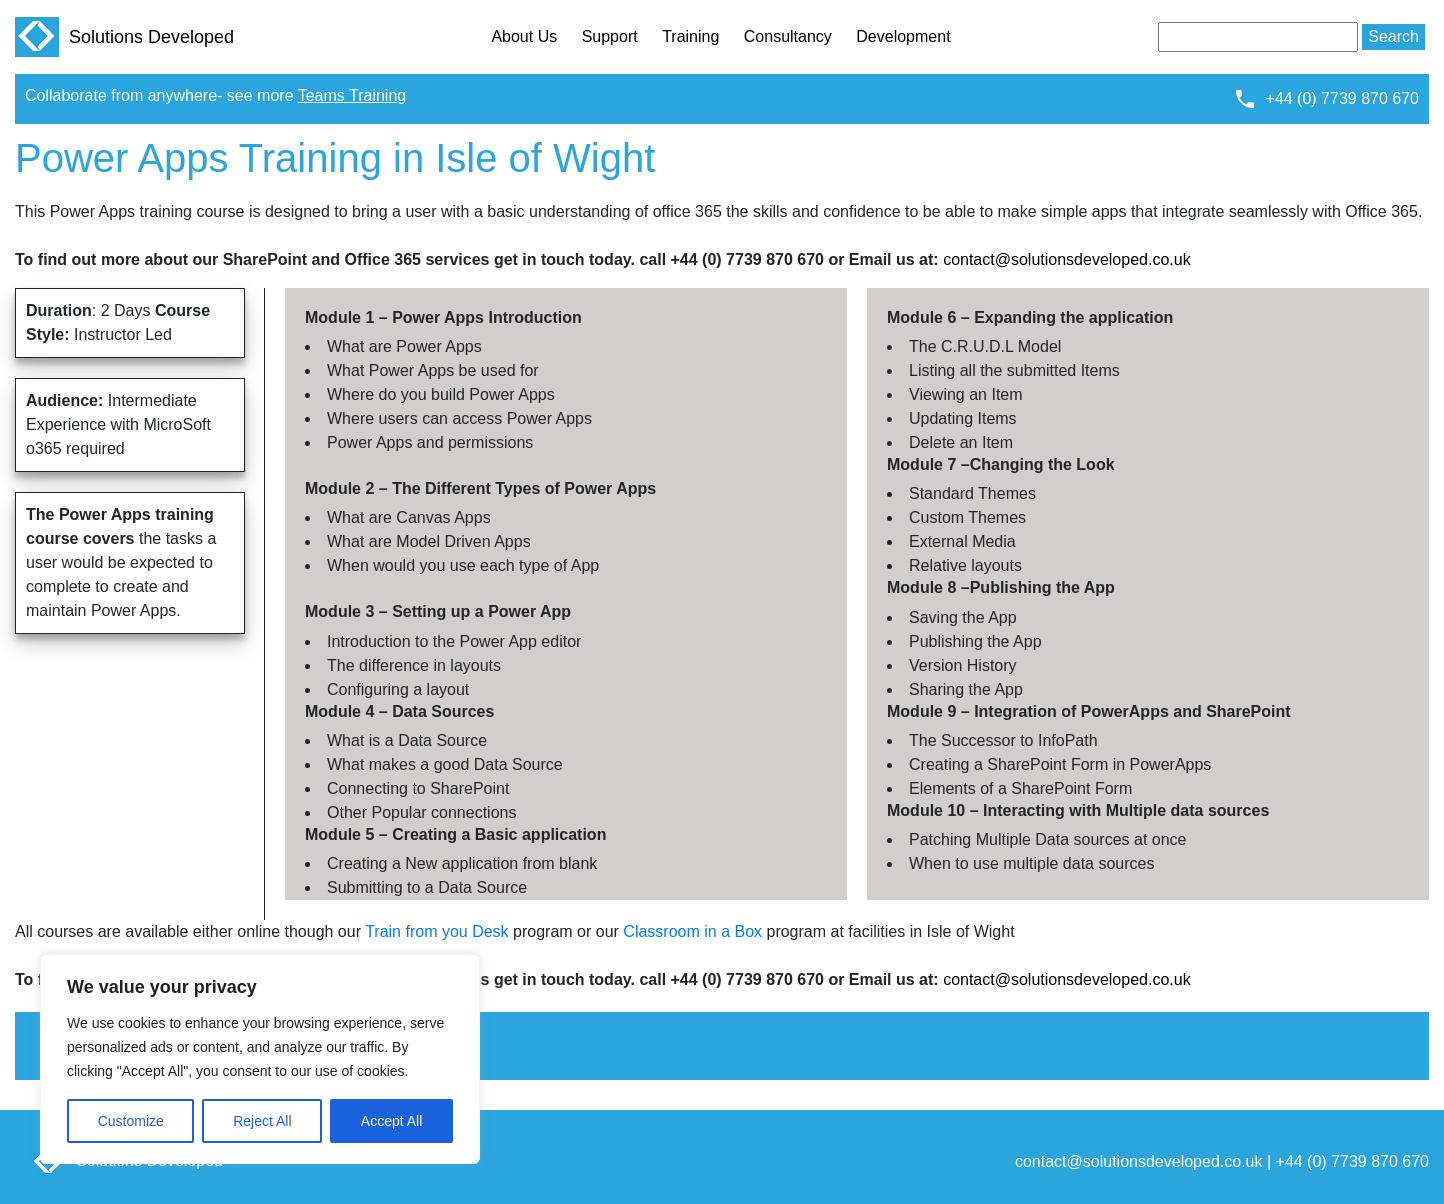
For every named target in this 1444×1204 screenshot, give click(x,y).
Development (903, 36)
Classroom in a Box (692, 931)
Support (610, 36)
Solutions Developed (124, 37)
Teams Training (352, 95)
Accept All (391, 1121)
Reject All (262, 1121)
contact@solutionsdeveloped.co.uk (1067, 259)
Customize (131, 1121)
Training (690, 36)
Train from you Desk (436, 931)
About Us (524, 36)
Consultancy (788, 36)
